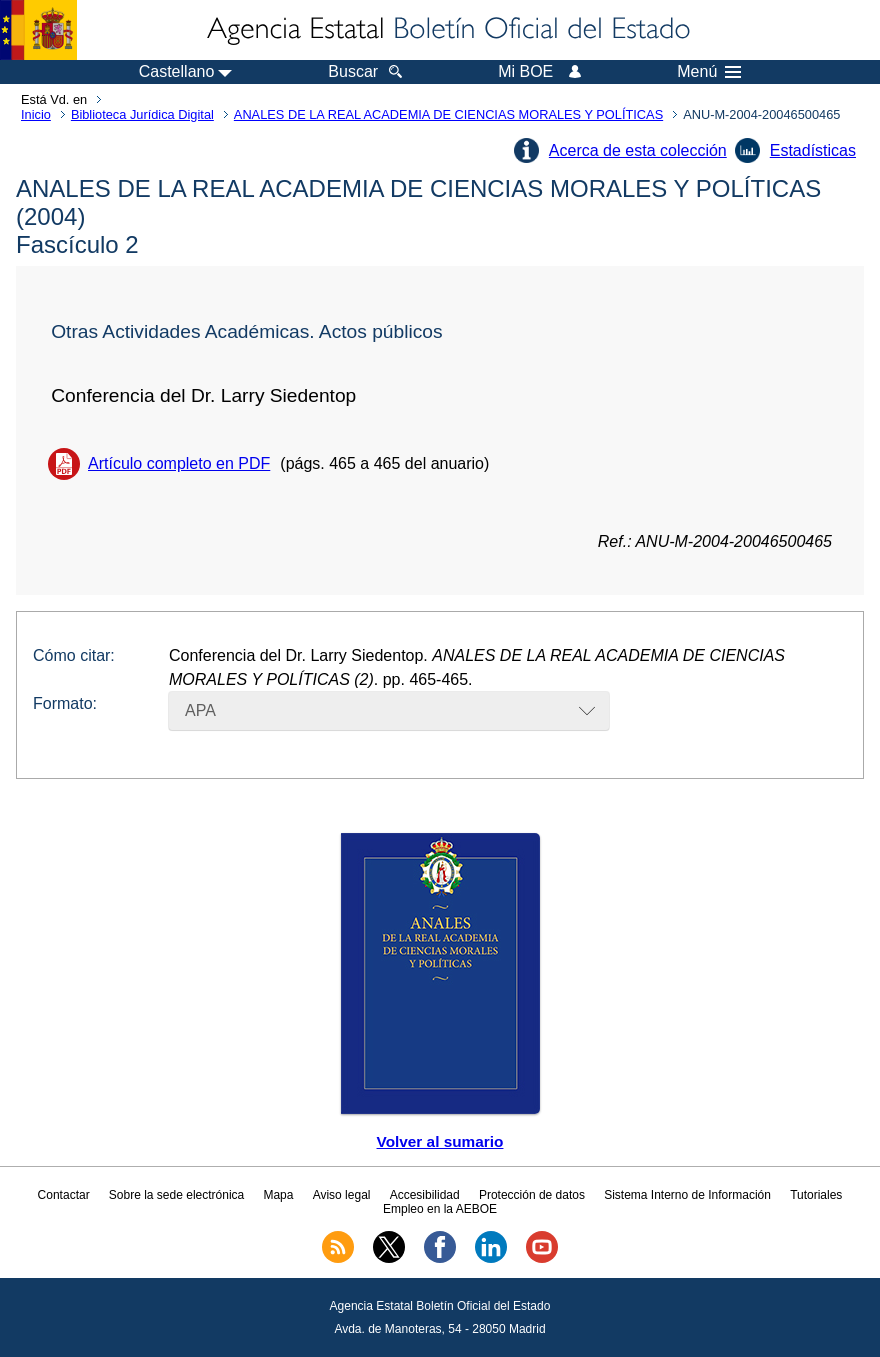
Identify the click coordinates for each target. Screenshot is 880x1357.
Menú (709, 72)
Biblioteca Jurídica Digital (142, 114)
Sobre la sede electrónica (176, 1195)
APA (200, 710)
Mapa (278, 1195)
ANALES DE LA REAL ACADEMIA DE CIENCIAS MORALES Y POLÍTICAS (448, 114)
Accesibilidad (425, 1195)
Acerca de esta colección (638, 150)
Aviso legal (342, 1195)
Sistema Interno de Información (687, 1195)
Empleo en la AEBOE (440, 1209)
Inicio (36, 114)
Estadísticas (813, 150)
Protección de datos (532, 1195)
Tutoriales (816, 1195)
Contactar (64, 1195)
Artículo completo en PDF (179, 463)
